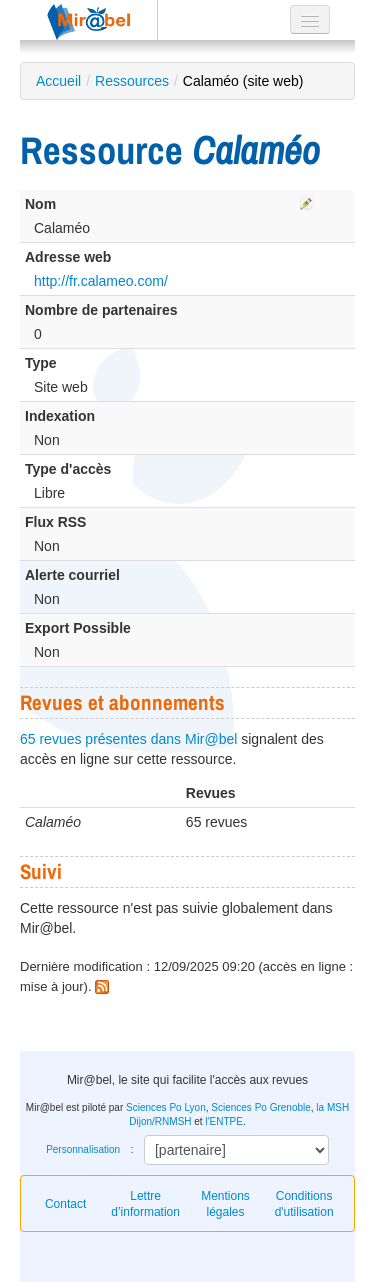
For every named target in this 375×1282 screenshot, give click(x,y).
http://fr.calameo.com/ (101, 281)
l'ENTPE (223, 1121)
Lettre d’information (145, 1204)
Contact (65, 1204)
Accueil (58, 81)
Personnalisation (83, 1149)
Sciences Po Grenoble (261, 1107)
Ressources (132, 81)
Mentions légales (225, 1204)
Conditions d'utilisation (304, 1204)
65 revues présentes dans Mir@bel (128, 739)
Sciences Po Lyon (166, 1107)
